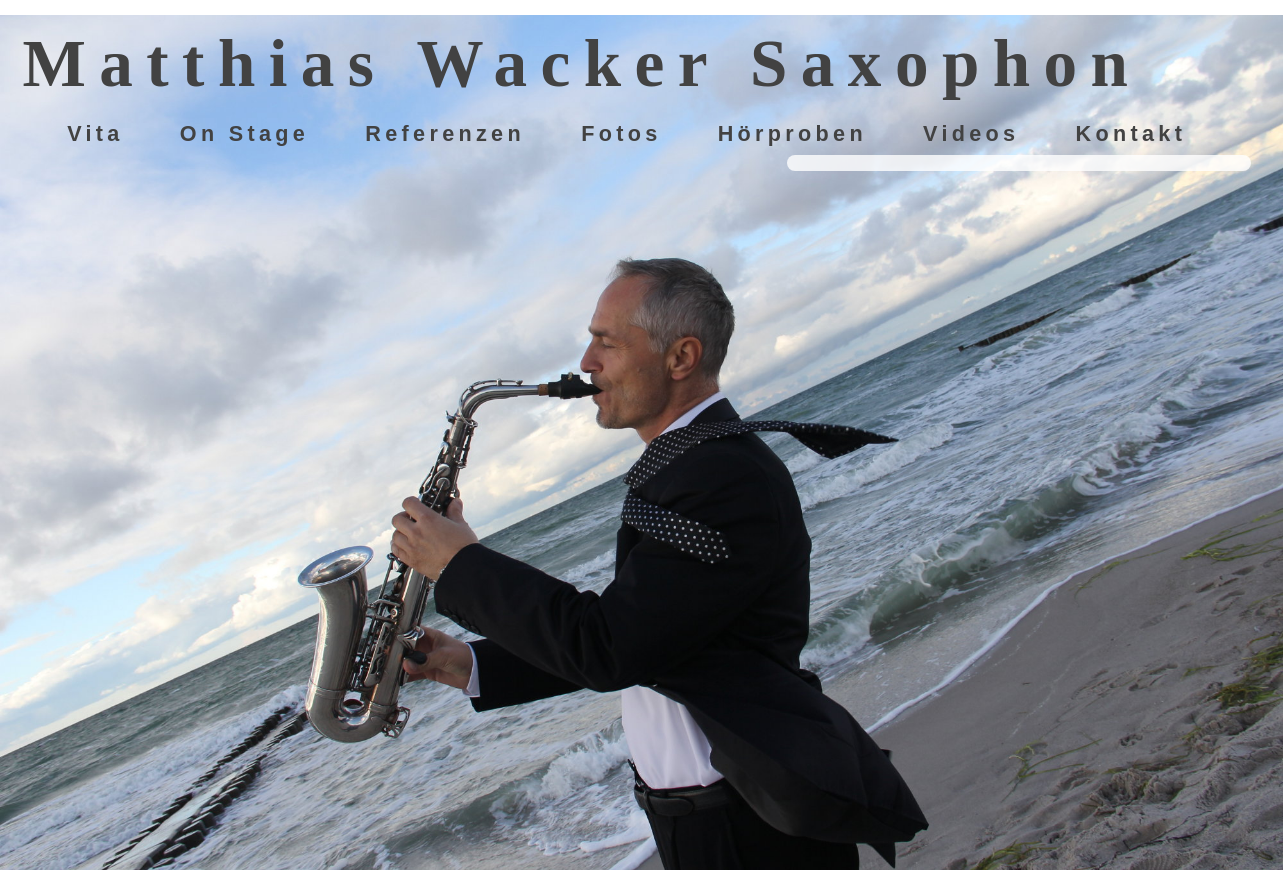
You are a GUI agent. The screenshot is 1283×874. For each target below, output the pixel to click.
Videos (971, 134)
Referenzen (445, 134)
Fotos (621, 134)
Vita (95, 134)
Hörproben (792, 134)
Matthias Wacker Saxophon (581, 63)
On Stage (244, 134)
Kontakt (1131, 134)
